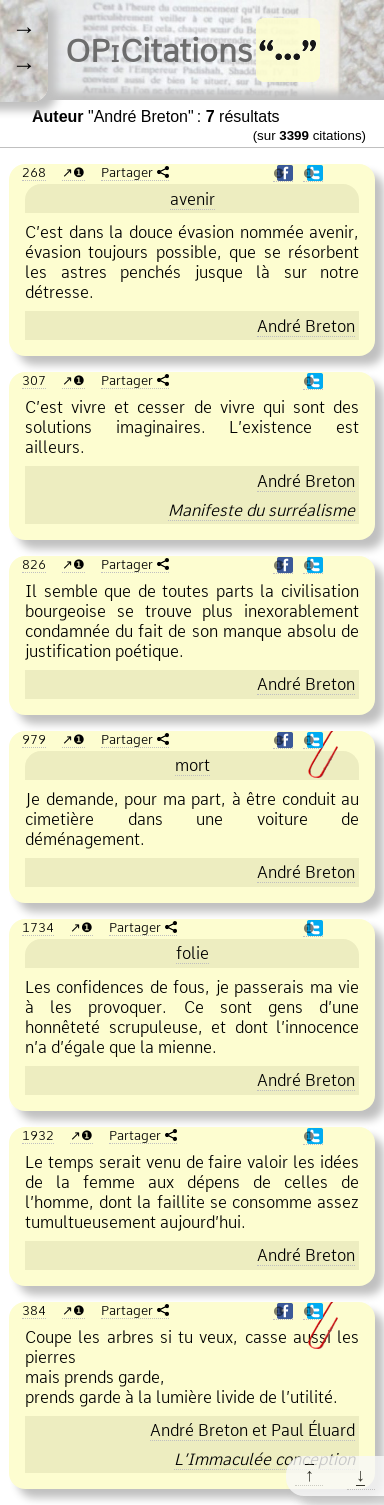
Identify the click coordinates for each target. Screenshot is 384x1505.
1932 (38, 1135)
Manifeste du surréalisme (261, 510)
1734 (38, 927)
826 (34, 564)
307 (34, 380)
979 (34, 739)
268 (34, 172)
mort (192, 765)
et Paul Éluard (252, 1430)
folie (192, 953)
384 (34, 1310)
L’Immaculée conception (264, 1459)
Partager (127, 172)
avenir (192, 199)
